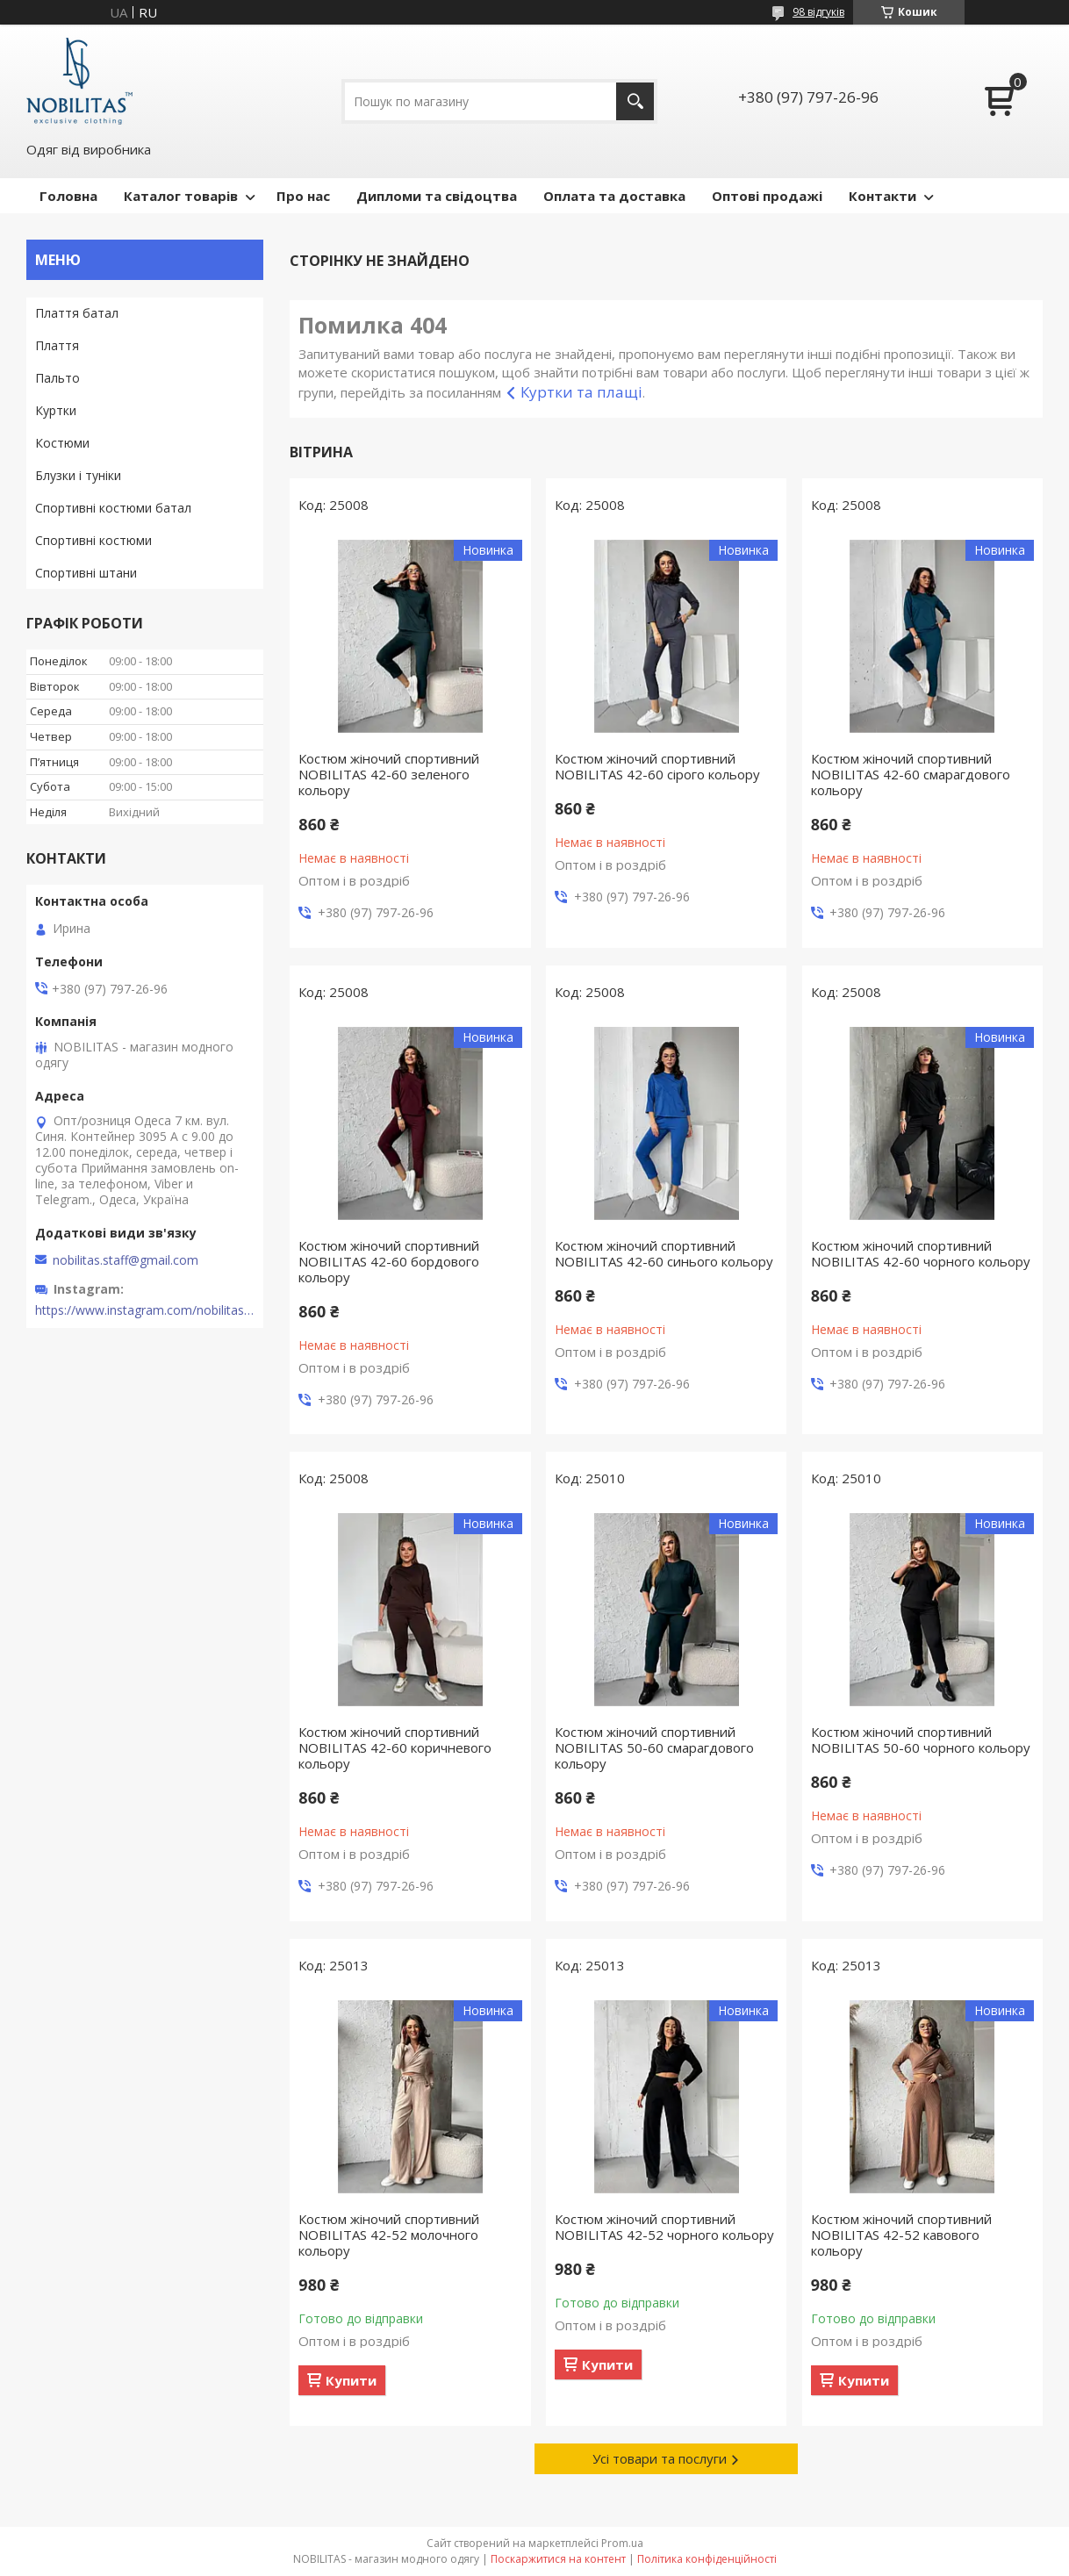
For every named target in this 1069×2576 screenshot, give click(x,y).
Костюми (62, 442)
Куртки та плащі (581, 392)
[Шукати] (635, 101)
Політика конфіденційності (707, 2558)
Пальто (57, 378)
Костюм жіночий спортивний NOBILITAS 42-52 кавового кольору (901, 2234)
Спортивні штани (86, 572)
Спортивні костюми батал (113, 507)
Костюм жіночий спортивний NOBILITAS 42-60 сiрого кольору (657, 766)
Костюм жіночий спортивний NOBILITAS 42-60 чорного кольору (920, 1253)
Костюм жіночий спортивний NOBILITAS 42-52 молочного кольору (388, 2234)
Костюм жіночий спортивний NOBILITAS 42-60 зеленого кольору (388, 774)
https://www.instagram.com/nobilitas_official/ (145, 1310)
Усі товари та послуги (659, 2458)
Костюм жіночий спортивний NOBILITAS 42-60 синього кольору (664, 1253)
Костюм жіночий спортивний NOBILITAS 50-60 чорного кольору (920, 1739)
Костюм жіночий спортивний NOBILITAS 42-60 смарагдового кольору (910, 774)
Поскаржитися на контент (558, 2558)
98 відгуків (818, 11)
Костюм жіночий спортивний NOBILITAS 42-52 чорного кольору (664, 2226)
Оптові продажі (767, 196)
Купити (351, 2380)
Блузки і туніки (78, 475)
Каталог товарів (181, 196)
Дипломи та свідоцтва (436, 196)
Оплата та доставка (614, 196)
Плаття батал (76, 313)
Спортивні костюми (93, 540)
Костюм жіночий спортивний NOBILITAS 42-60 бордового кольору (388, 1261)
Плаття (57, 345)
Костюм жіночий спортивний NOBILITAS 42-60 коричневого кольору (394, 1747)
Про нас (303, 196)
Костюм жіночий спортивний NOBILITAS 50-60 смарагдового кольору (654, 1747)
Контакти (882, 196)
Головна (68, 196)
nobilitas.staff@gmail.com (125, 1260)
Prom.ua (622, 2543)
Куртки (55, 410)
